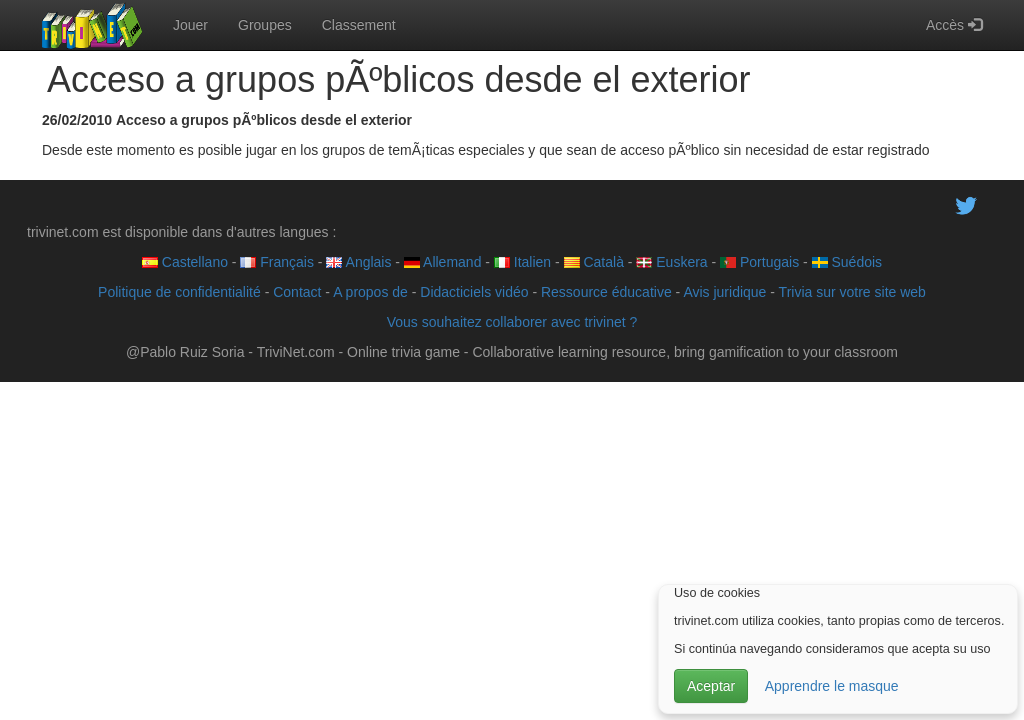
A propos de (370, 292)
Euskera (671, 262)
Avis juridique (724, 292)
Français (277, 262)
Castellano (185, 262)
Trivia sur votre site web (852, 292)
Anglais (358, 262)
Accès (954, 25)
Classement (359, 25)
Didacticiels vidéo (474, 292)
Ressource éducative (606, 292)
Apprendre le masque (832, 686)
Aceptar (711, 686)
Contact (297, 292)
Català (594, 262)
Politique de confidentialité (179, 292)
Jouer (190, 25)
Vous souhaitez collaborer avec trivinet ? (512, 322)
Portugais (759, 262)
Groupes (265, 25)
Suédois (847, 262)
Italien (522, 262)
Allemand (442, 262)
